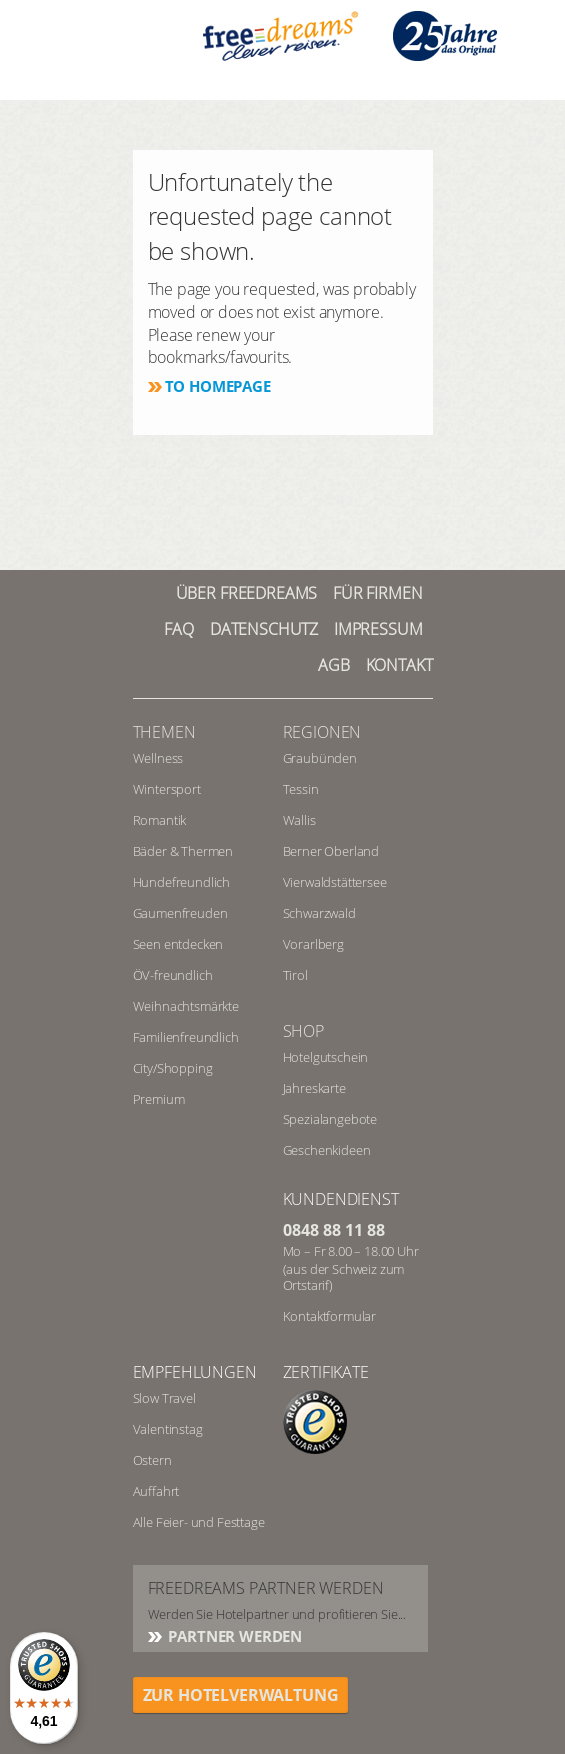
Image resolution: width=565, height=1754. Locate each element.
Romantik (160, 820)
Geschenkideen (327, 1150)
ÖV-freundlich (173, 975)
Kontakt (399, 665)
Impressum (378, 629)
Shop (303, 1031)
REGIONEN (322, 732)
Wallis (299, 820)
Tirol (295, 975)
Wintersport (167, 789)
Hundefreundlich (182, 882)
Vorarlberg (313, 944)
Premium (159, 1099)
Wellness (158, 758)
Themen (164, 732)
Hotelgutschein (326, 1057)
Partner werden (234, 1636)
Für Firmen (377, 593)
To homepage (218, 386)
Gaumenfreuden (180, 913)
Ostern (152, 1460)
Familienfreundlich (186, 1037)
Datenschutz (264, 629)
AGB (334, 665)
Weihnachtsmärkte (186, 1006)
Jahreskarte (314, 1088)
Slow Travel (164, 1398)
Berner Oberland (331, 851)
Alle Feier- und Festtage (199, 1522)
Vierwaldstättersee (335, 882)
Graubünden (320, 758)
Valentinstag (168, 1429)
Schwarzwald (319, 913)
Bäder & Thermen (183, 851)
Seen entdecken (178, 944)
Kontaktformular (330, 1316)
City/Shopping (173, 1068)
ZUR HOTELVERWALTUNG (241, 1695)
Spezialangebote (330, 1119)
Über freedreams (247, 593)
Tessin (301, 789)
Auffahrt (156, 1491)
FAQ (179, 629)
